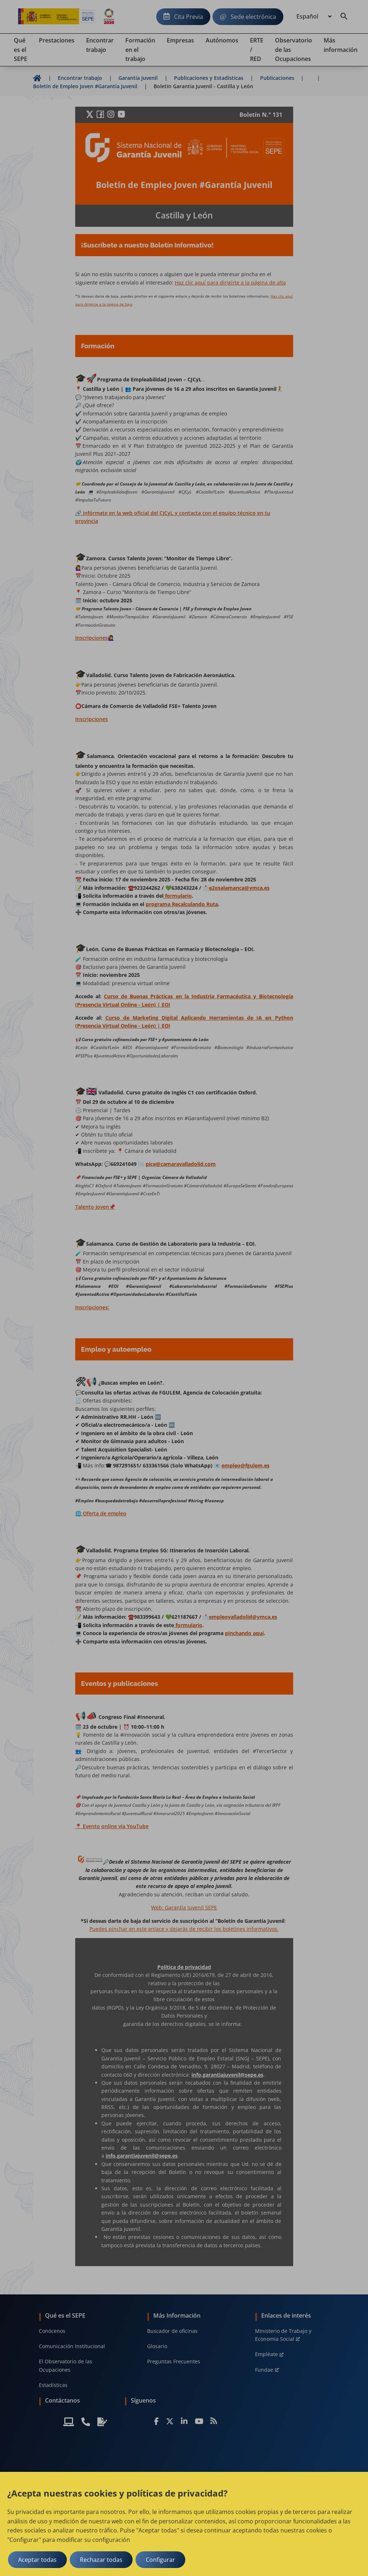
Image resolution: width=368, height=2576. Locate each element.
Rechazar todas (101, 2560)
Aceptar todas (37, 2560)
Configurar (160, 2560)
